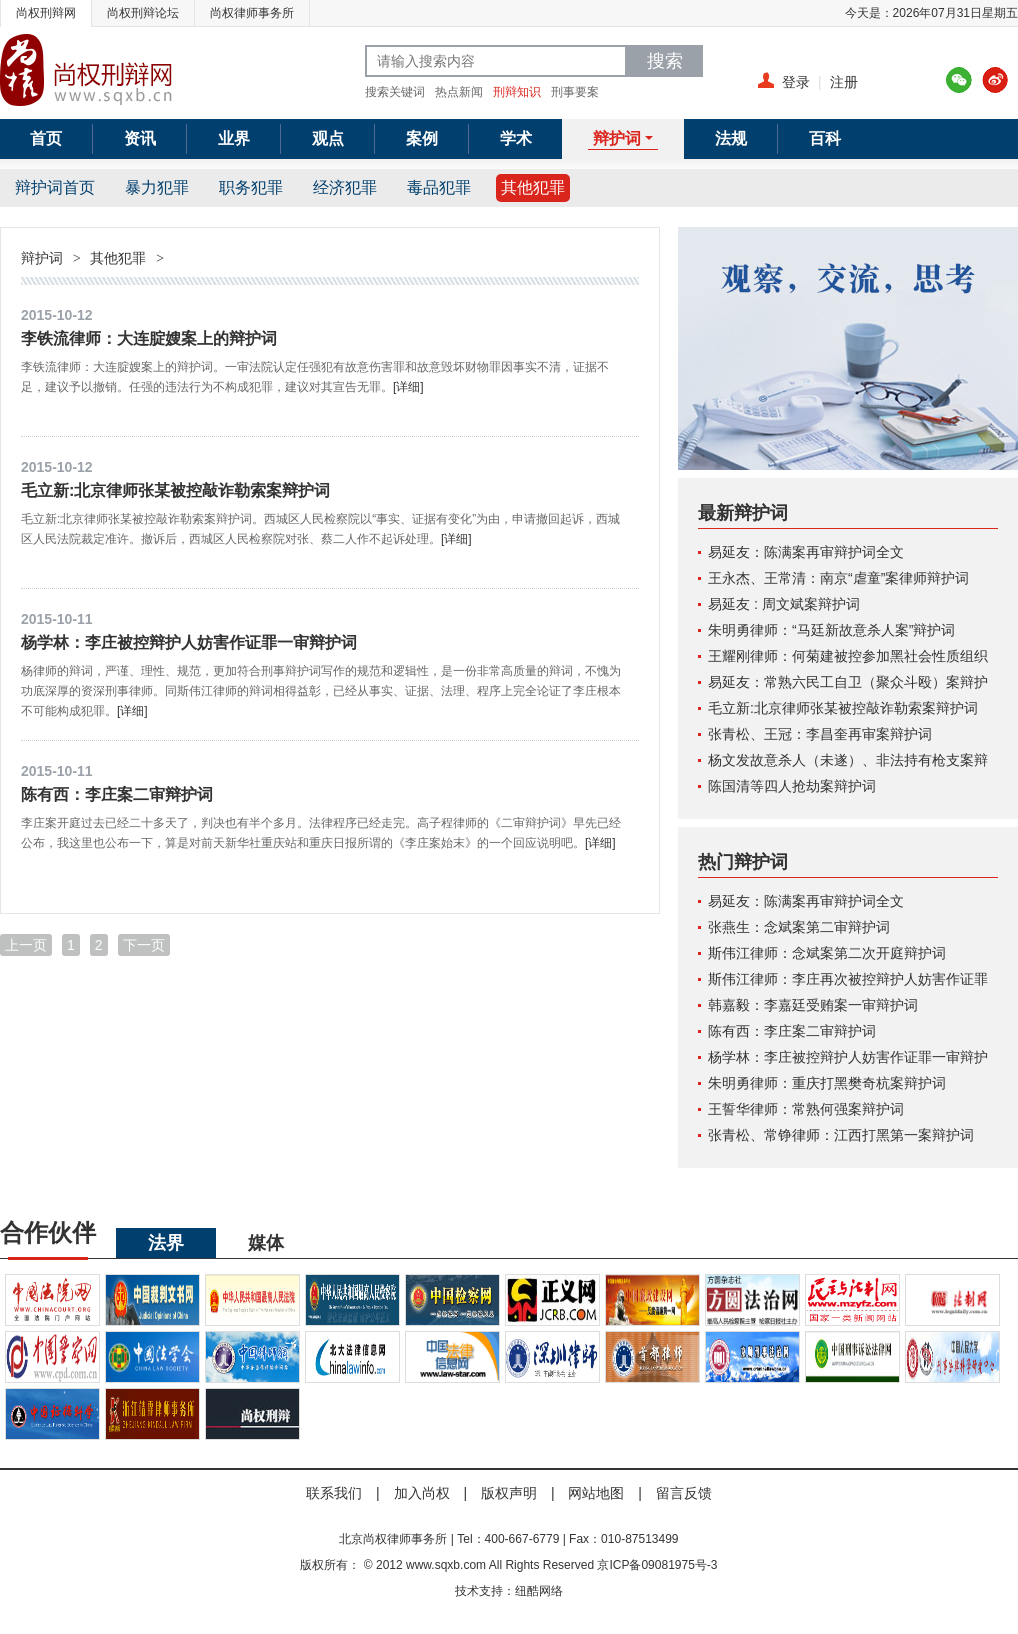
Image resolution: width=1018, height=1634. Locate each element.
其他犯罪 (533, 187)
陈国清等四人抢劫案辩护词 (792, 786)
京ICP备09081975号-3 (657, 1565)
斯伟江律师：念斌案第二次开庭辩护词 (827, 953)
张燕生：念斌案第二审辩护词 (799, 927)
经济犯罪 (345, 187)
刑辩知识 (517, 92)
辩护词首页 (55, 187)
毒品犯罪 (439, 187)
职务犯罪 (251, 187)
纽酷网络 (539, 1591)
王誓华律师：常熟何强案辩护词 (806, 1109)
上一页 (26, 945)
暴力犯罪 (157, 187)
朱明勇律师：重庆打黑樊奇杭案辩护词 (827, 1083)
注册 (844, 82)
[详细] (408, 387)
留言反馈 (684, 1493)
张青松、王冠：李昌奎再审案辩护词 (820, 734)
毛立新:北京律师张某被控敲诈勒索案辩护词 (175, 490)
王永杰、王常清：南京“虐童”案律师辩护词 (838, 578)
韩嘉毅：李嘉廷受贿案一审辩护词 (813, 1005)
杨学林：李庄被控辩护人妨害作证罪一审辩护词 (189, 642)
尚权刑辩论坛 (143, 13)
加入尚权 (422, 1493)
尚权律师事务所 (252, 13)
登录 (796, 82)
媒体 (266, 1243)
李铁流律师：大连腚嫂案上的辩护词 (149, 338)
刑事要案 (575, 92)
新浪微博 (995, 80)
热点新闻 (459, 92)
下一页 (144, 945)
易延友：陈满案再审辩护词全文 (806, 552)
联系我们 (334, 1493)
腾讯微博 (959, 80)
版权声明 (509, 1493)
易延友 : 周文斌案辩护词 (784, 604)
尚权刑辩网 (46, 13)
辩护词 (42, 258)
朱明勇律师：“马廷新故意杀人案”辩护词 (831, 630)
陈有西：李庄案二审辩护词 (117, 794)
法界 (166, 1243)
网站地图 (596, 1493)
